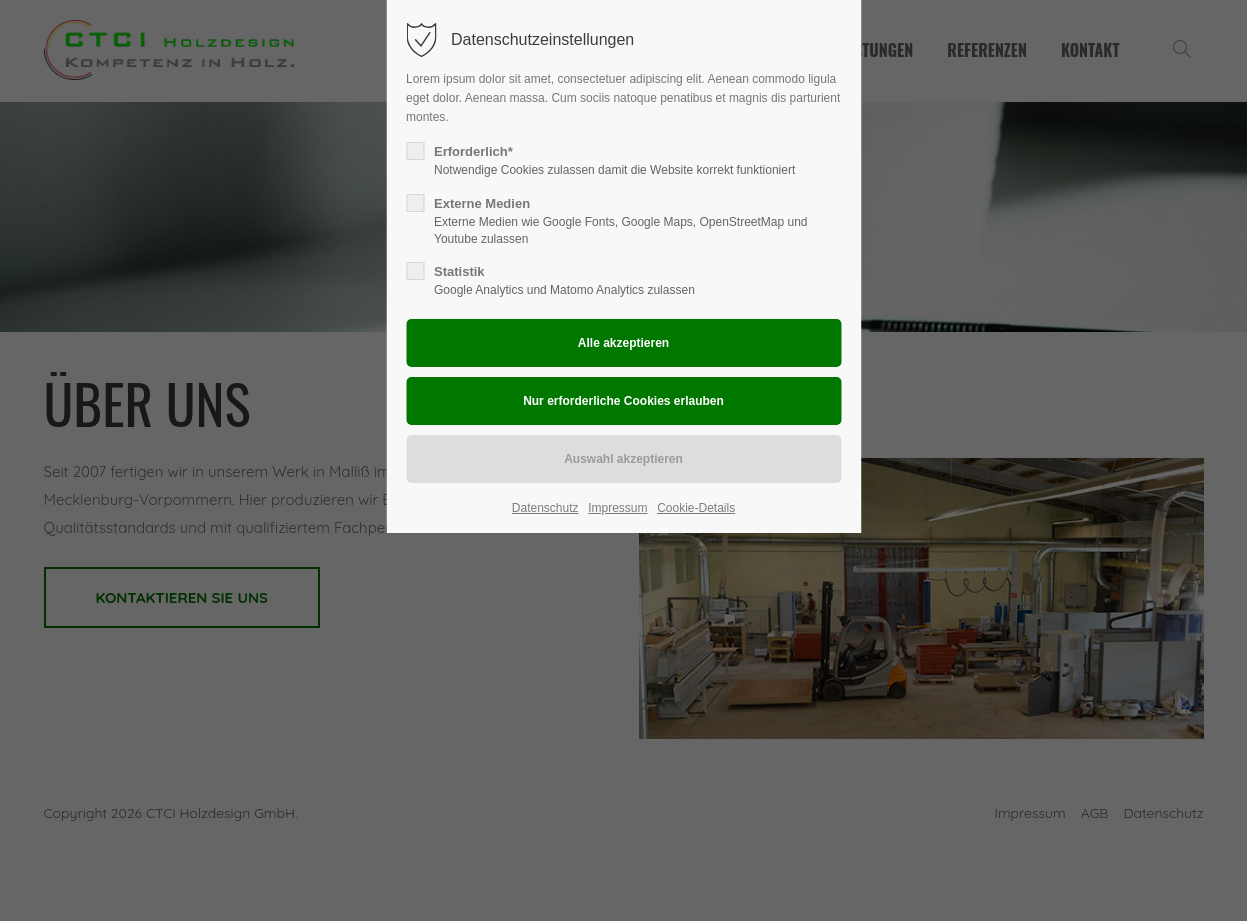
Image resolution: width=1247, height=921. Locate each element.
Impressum (617, 508)
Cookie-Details (696, 508)
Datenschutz (545, 508)
